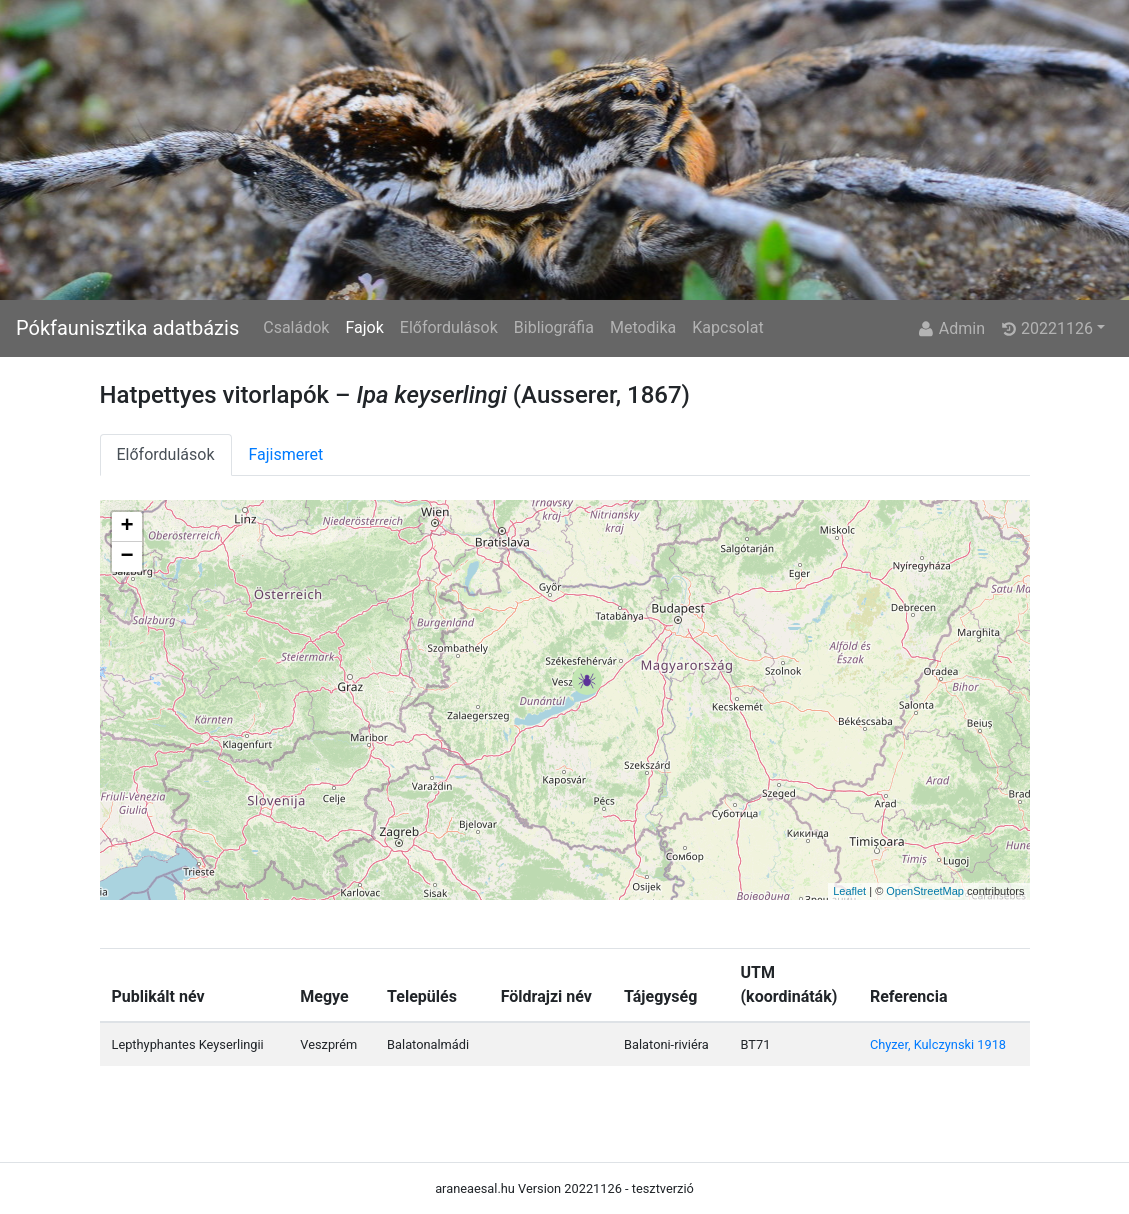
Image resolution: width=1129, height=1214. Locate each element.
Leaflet (849, 891)
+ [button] (126, 527)
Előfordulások (449, 327)
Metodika (643, 327)
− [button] (126, 557)
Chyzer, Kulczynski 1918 (938, 1044)
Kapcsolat (727, 327)
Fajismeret (286, 454)
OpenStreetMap (925, 891)
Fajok (364, 327)
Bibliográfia (554, 327)
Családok (296, 327)
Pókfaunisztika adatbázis (127, 328)
